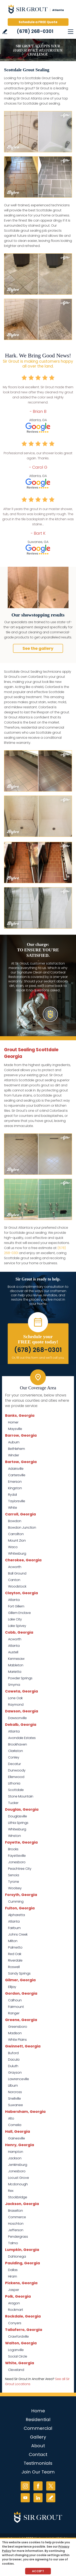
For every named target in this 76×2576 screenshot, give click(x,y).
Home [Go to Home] (38, 2411)
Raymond (16, 1704)
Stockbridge (17, 2197)
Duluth (13, 2066)
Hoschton (16, 2223)
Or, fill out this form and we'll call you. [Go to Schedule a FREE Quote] (38, 1358)
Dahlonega (17, 2256)
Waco (13, 1547)
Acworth (14, 1567)
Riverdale (15, 1960)
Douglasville (17, 1816)
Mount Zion (17, 1540)
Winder (13, 1455)
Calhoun (15, 2000)
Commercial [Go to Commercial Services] (38, 2428)
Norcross (15, 2092)
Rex (10, 2190)
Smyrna (14, 1684)
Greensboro (17, 2026)
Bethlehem (16, 1448)
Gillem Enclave (19, 1612)
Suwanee (15, 2105)
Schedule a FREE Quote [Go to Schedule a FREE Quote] (38, 22)
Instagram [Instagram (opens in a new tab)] (25, 2486)
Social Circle (17, 2356)
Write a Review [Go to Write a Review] (4, 31)
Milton (12, 1941)
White (12, 1507)
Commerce (17, 2217)
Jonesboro (17, 1862)
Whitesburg (17, 1553)
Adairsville (16, 1468)
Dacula (13, 2059)
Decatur (14, 1764)
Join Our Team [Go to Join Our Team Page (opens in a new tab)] (38, 2472)
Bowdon (14, 1521)
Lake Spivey (17, 1625)
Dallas (13, 2270)
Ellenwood (16, 1777)
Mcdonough (18, 2184)
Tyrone (13, 1881)
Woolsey (15, 1888)
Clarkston (15, 1751)
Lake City (15, 1619)
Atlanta (14, 1599)
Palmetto (15, 1947)
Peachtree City (19, 1868)
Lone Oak (15, 1698)
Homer (13, 1422)
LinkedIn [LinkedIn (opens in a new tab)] (38, 2497)
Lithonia (14, 1783)
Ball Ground (17, 1573)
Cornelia (14, 2125)
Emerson (15, 1481)
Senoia (13, 1875)
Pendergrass (18, 2236)
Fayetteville (17, 1855)
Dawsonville (17, 1718)
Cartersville (16, 1475)
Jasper (13, 2289)
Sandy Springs (19, 1973)
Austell (13, 1652)
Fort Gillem (16, 1606)
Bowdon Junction (22, 1527)
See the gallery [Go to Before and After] (38, 648)
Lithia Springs (18, 1822)
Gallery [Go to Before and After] (38, 2437)
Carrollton (16, 1534)
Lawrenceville (18, 2079)
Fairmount (16, 2006)
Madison (15, 2033)
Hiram (12, 2276)
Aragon (14, 2303)
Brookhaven (17, 1744)
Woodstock (17, 1586)
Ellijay (12, 1986)
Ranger (13, 2013)
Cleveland (16, 2369)
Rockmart (15, 2309)
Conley (13, 1757)
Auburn (13, 1442)
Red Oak (14, 1954)
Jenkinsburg (17, 2164)
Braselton (15, 2210)
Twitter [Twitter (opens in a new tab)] (50, 2486)
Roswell (14, 1967)
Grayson (15, 2072)
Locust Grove (18, 2177)
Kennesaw (16, 1658)
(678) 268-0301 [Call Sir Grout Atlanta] (35, 31)
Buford (13, 2053)
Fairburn (14, 1928)
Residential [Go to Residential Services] (38, 2419)
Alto (11, 2118)
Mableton (15, 1665)
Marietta (14, 1671)
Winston (14, 1835)
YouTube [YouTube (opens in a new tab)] (25, 2497)
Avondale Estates (22, 1738)
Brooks (13, 1849)
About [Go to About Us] (38, 2446)
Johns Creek (18, 1934)
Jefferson (15, 2230)
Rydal (12, 1494)
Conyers (14, 2323)
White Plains (17, 2039)
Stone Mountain (20, 1796)
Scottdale (16, 1790)
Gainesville (16, 2138)
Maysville (15, 1428)
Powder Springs (20, 1678)
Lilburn (13, 2085)
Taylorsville (16, 1501)
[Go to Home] (38, 10)
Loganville (16, 2350)
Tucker (13, 1803)
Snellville (14, 2098)
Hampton (15, 2151)
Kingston (15, 1488)
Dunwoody (17, 1770)
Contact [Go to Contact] (38, 2454)
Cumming (16, 1901)
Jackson (14, 2158)
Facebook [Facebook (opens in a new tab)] (38, 2486)
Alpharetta (16, 1915)
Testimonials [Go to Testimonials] (38, 2463)
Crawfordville (18, 2336)
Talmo (13, 2243)
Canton (14, 1580)
